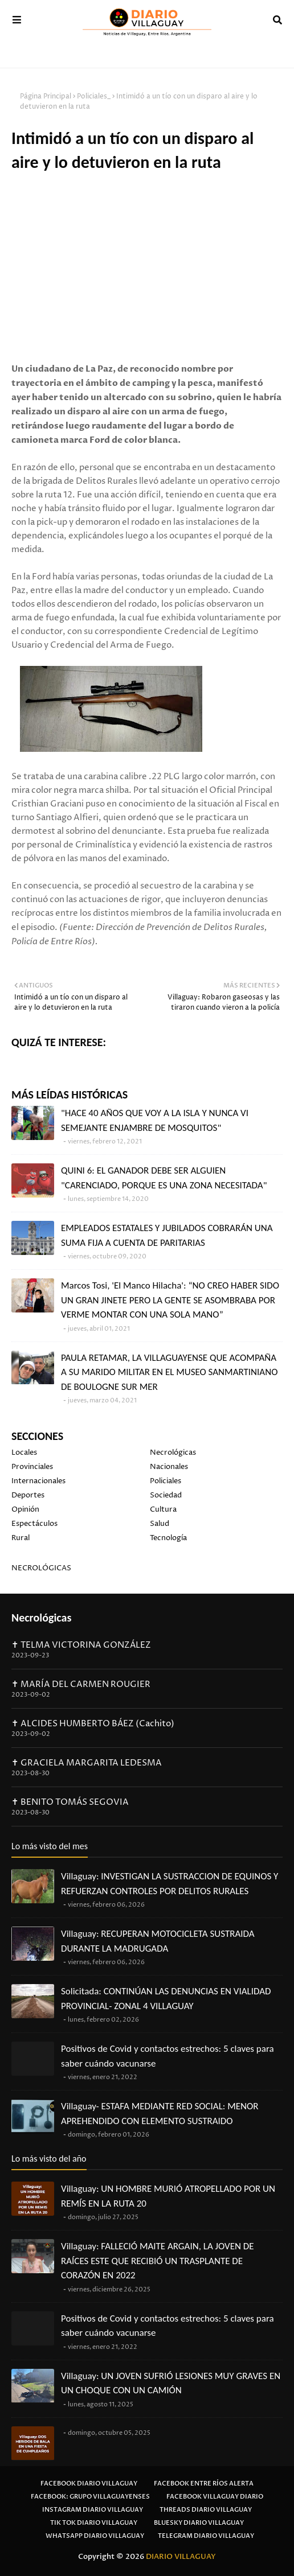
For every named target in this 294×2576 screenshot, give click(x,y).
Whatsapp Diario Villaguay (95, 2536)
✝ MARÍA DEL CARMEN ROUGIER (80, 1684)
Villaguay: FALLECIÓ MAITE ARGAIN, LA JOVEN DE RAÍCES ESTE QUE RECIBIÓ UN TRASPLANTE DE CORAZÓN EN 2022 (157, 2260)
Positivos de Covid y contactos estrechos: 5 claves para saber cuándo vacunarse (167, 2056)
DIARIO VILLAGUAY (181, 2557)
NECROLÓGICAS (41, 1568)
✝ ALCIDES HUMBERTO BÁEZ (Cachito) (92, 1724)
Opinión (25, 1509)
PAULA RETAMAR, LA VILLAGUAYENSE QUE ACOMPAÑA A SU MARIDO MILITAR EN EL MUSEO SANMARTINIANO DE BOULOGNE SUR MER (169, 1372)
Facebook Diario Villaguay (88, 2483)
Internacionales (38, 1481)
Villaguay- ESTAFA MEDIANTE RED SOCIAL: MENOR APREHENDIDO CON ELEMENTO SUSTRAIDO (160, 2113)
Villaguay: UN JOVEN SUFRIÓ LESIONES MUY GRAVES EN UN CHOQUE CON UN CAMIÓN (170, 2383)
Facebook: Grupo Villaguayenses (90, 2496)
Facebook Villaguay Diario (214, 2496)
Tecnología (168, 1538)
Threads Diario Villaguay (206, 2509)
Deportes (27, 1495)
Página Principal (45, 96)
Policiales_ (94, 96)
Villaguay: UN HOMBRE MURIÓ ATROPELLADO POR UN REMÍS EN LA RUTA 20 (168, 2196)
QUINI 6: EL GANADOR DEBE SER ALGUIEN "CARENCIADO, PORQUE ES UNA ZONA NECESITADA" (164, 1177)
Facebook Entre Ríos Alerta (204, 2483)
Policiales (165, 1481)
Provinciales (32, 1467)
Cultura (163, 1509)
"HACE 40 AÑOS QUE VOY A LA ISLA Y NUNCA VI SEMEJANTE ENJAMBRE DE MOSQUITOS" (154, 1120)
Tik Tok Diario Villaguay (93, 2523)
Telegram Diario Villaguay (206, 2536)
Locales (24, 1452)
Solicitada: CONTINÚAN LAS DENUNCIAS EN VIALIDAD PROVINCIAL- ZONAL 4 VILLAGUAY (166, 1998)
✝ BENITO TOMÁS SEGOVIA (70, 1802)
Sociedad (166, 1495)
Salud (159, 1524)
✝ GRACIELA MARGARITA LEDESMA (86, 1763)
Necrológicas (173, 1452)
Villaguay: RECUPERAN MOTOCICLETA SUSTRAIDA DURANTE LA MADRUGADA (158, 1941)
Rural (20, 1538)
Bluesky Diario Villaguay (199, 2523)
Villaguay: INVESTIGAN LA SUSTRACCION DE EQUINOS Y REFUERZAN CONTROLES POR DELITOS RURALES (169, 1883)
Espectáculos (34, 1524)
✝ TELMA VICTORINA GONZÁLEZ (81, 1645)
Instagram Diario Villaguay (92, 2509)
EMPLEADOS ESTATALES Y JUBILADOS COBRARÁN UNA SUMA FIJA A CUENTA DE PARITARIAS (167, 1235)
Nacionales (169, 1467)
